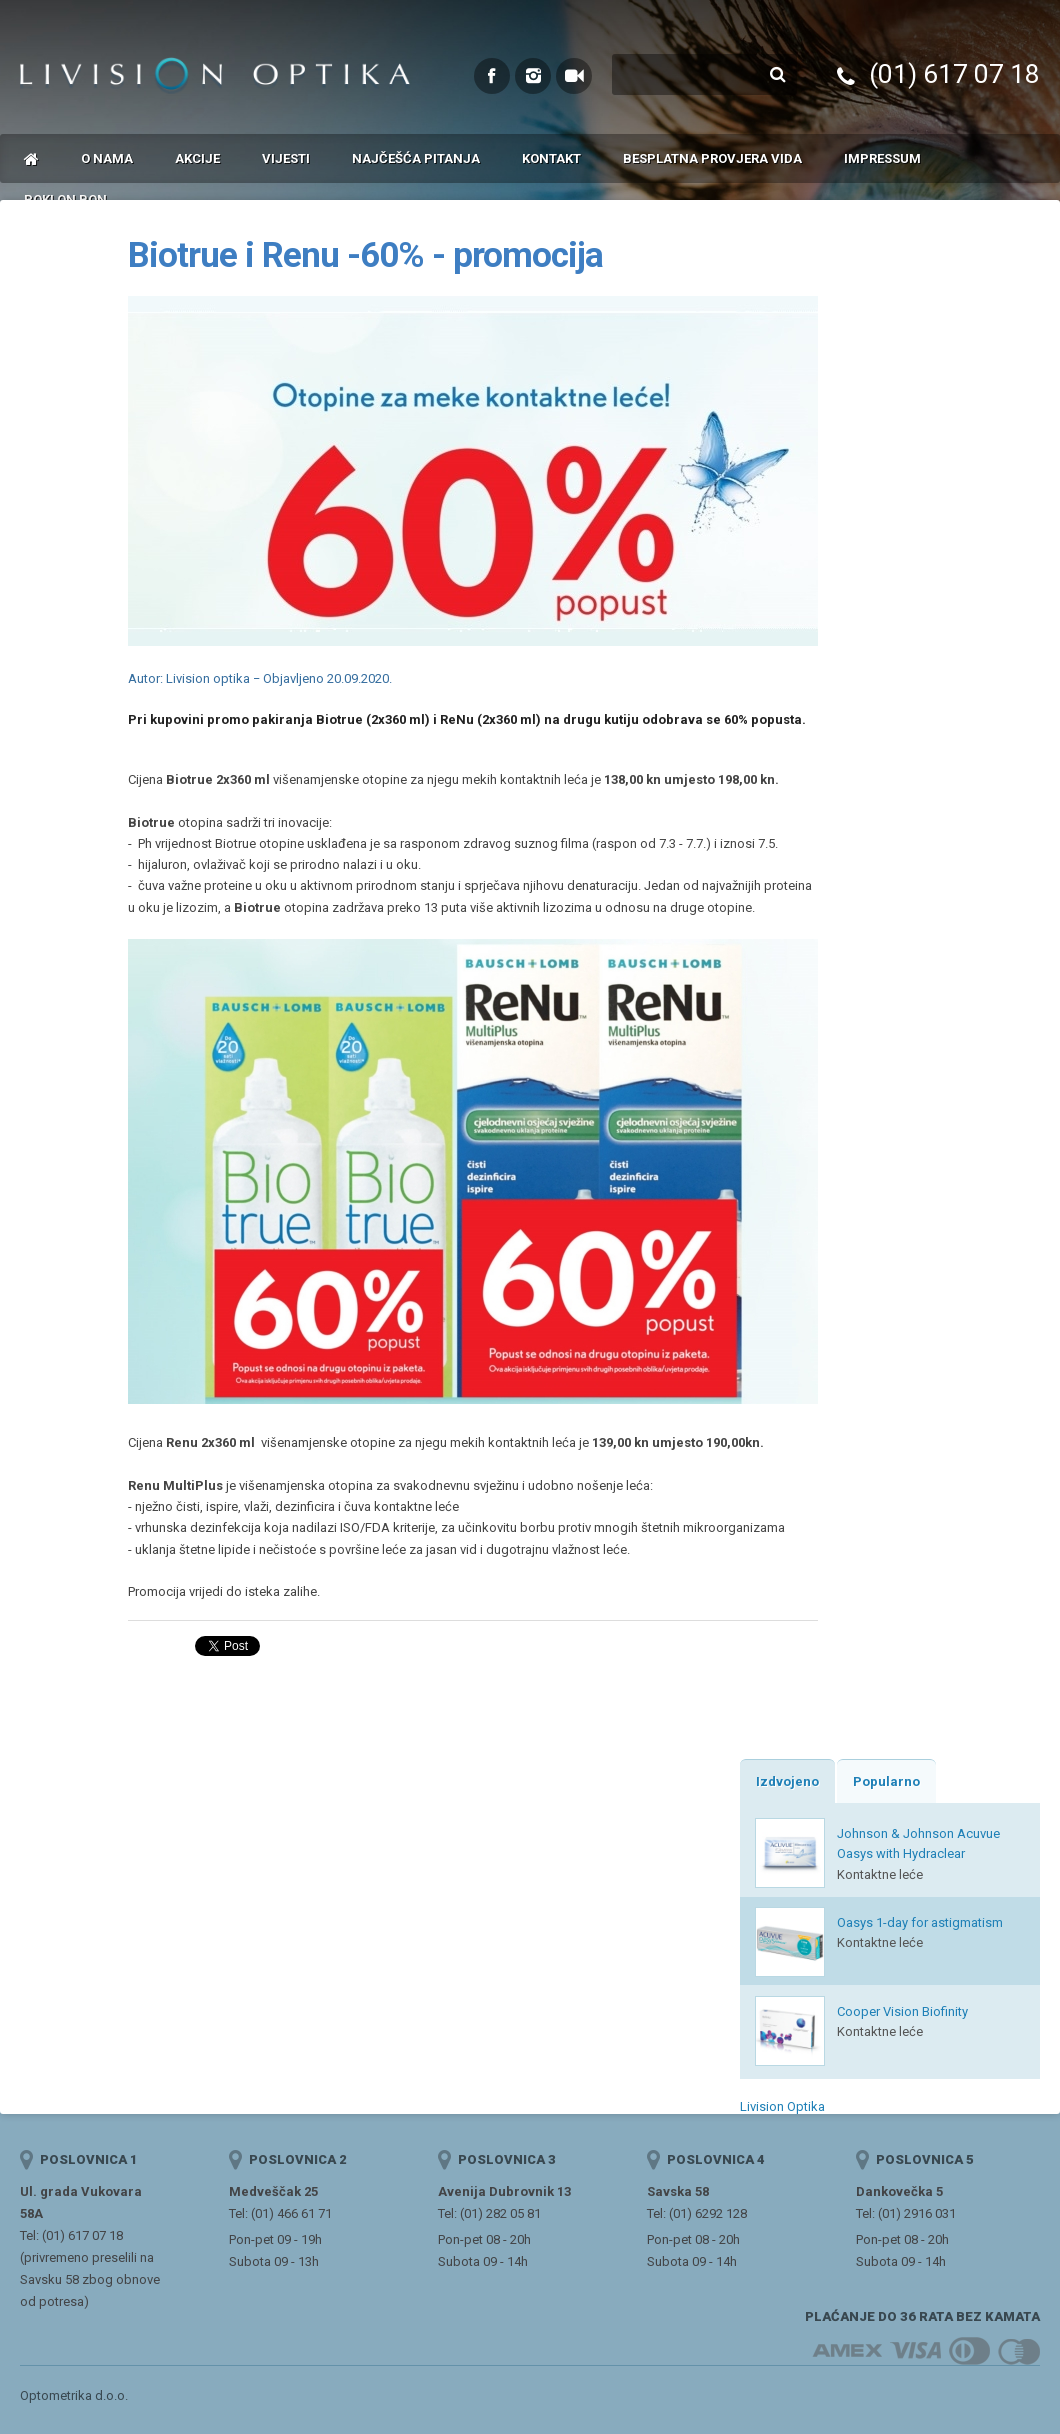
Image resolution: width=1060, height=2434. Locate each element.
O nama (107, 158)
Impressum (882, 158)
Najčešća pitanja (416, 158)
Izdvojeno (787, 1781)
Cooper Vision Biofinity (902, 2011)
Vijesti (286, 158)
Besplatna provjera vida (712, 158)
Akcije (197, 158)
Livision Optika (782, 2106)
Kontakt (551, 158)
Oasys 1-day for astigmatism (920, 1922)
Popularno (886, 1781)
